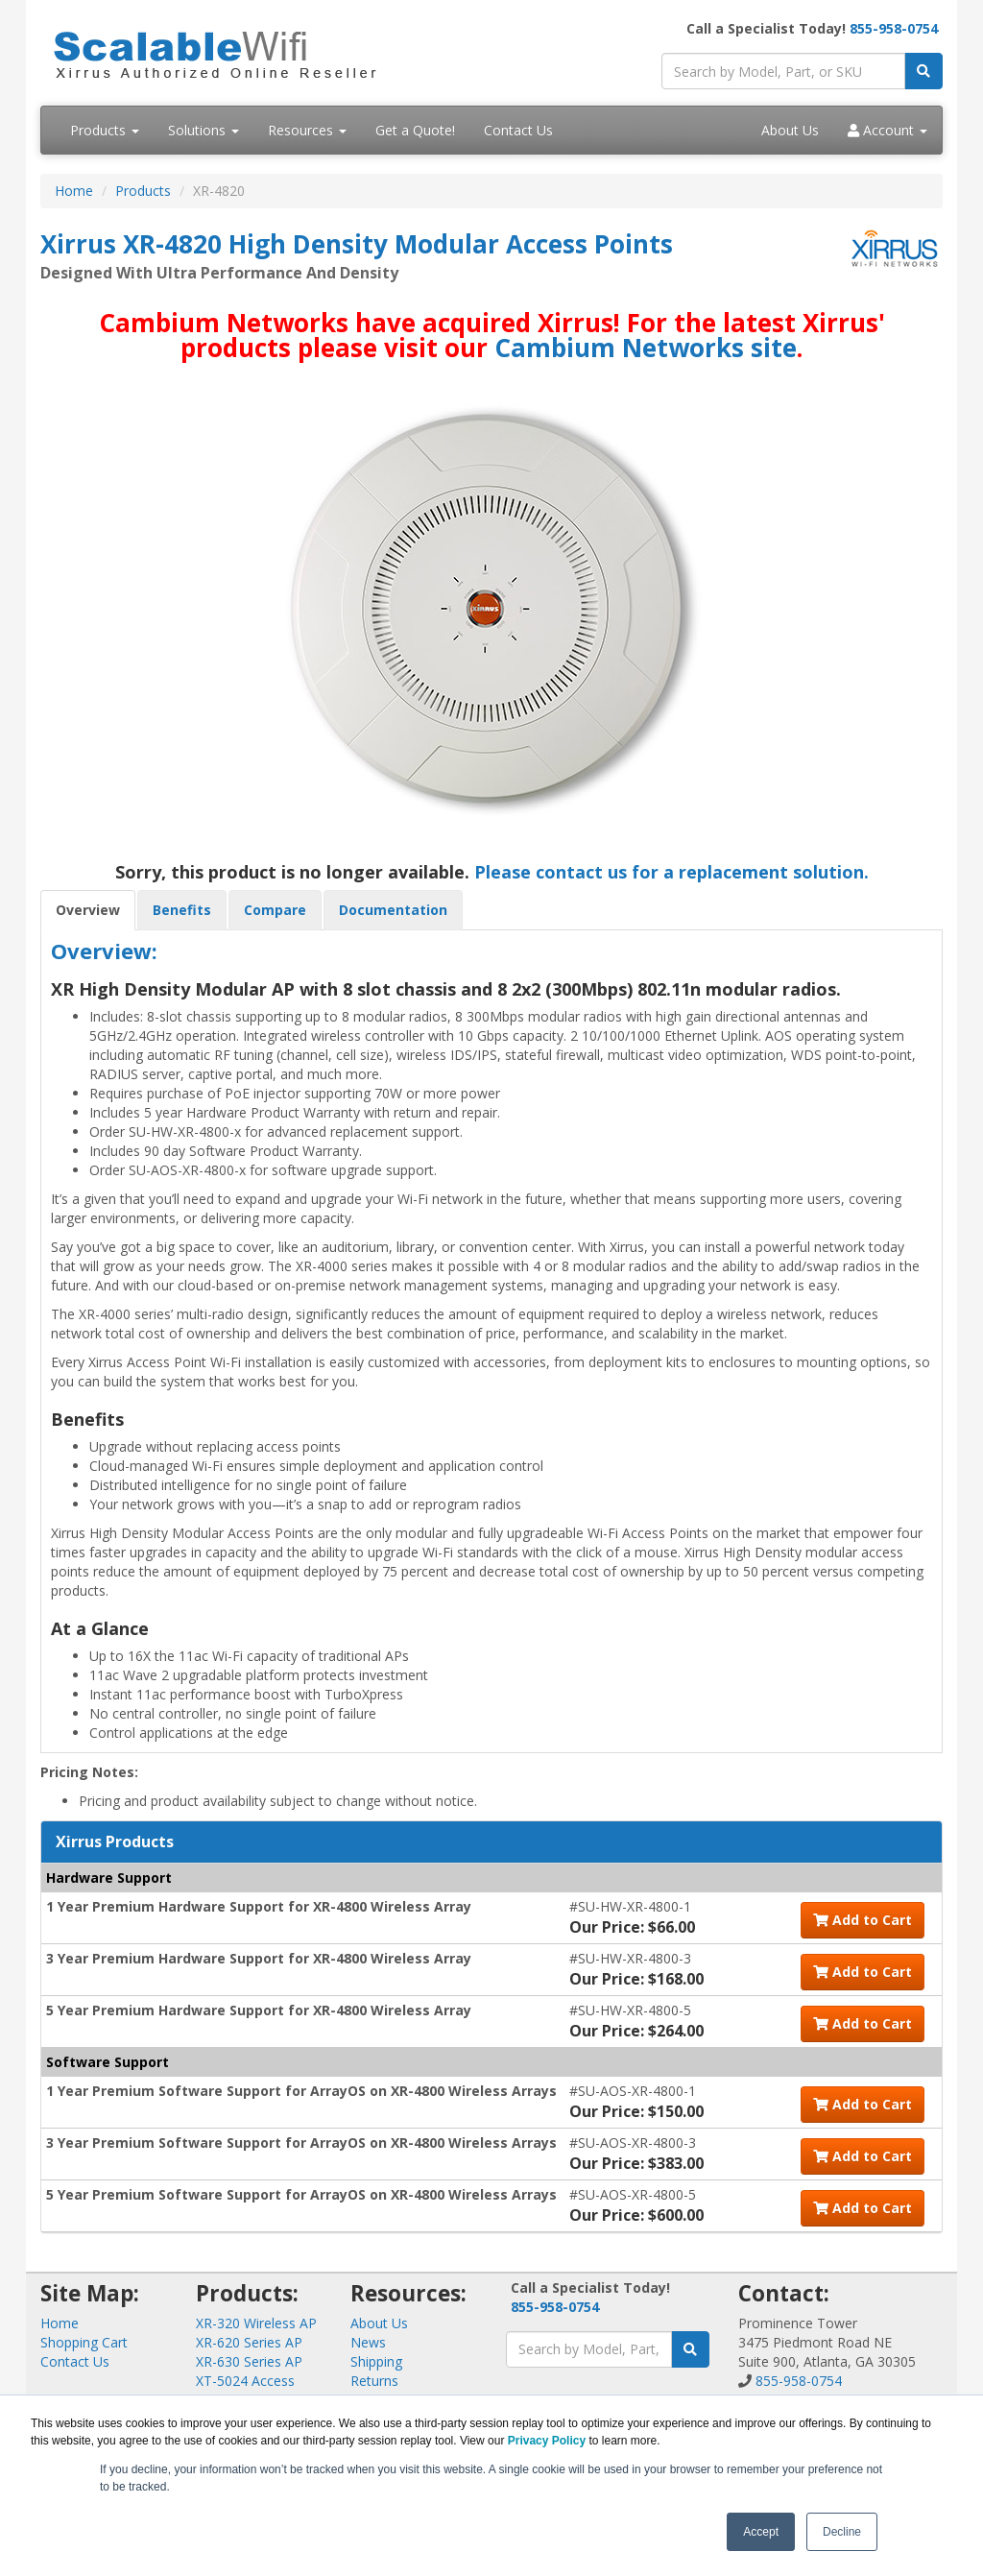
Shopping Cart (84, 2342)
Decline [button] (842, 2532)
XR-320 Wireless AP (256, 2323)
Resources (307, 130)
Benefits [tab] (182, 910)
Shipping (376, 2361)
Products (104, 130)
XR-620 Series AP (249, 2342)
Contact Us (518, 130)
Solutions (203, 130)
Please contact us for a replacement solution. (671, 871)
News (368, 2342)
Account (887, 130)
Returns (374, 2380)
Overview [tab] (88, 910)
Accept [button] (761, 2532)
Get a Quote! (415, 130)
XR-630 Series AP (249, 2361)
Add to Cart (862, 1920)
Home (74, 190)
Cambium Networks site (645, 347)
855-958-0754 (894, 28)
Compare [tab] (275, 910)
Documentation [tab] (393, 910)
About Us (790, 130)
